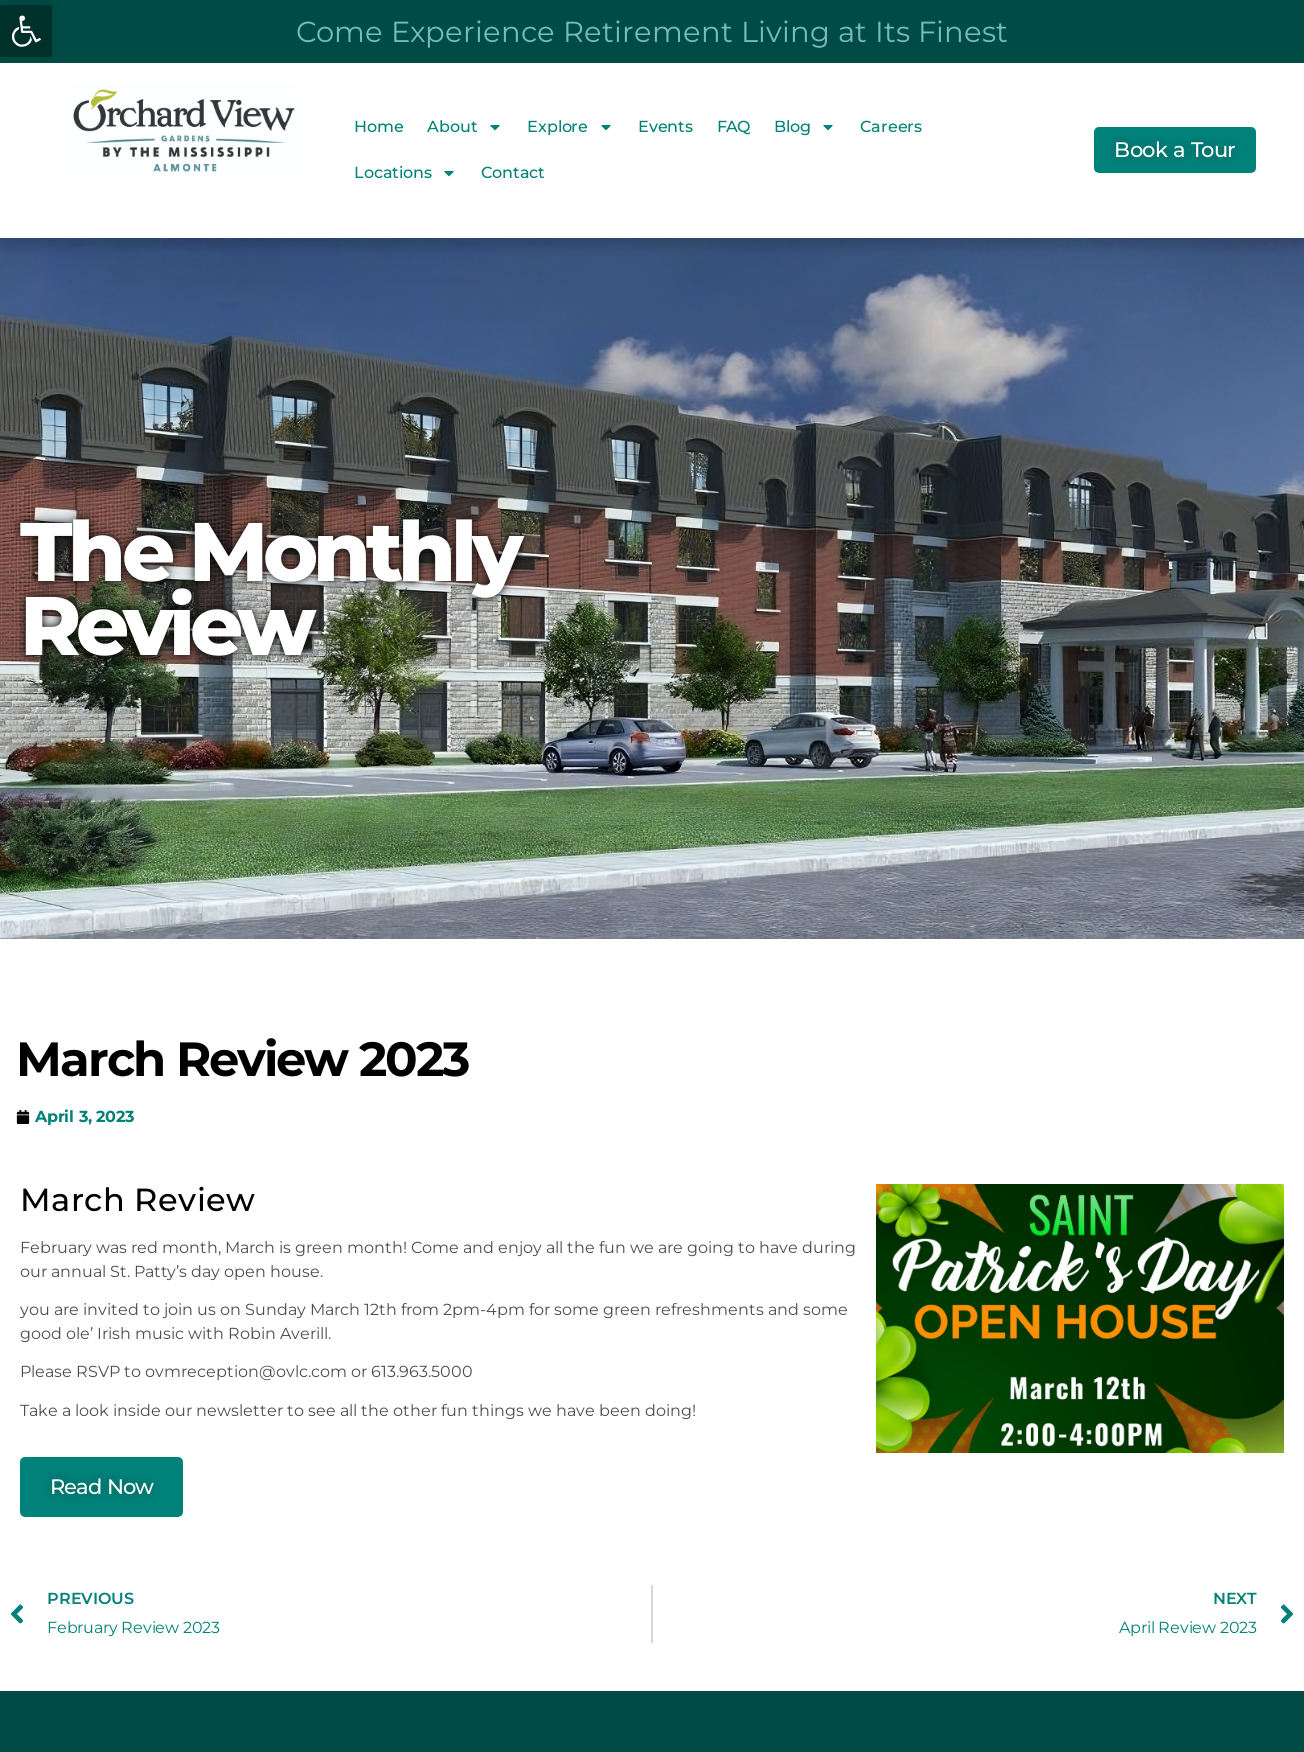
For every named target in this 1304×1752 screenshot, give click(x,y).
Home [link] (378, 126)
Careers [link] (891, 126)
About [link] (465, 127)
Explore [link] (570, 127)
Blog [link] (805, 127)
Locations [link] (405, 173)
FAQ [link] (733, 126)
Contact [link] (513, 172)
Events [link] (665, 126)
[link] (26, 31)
